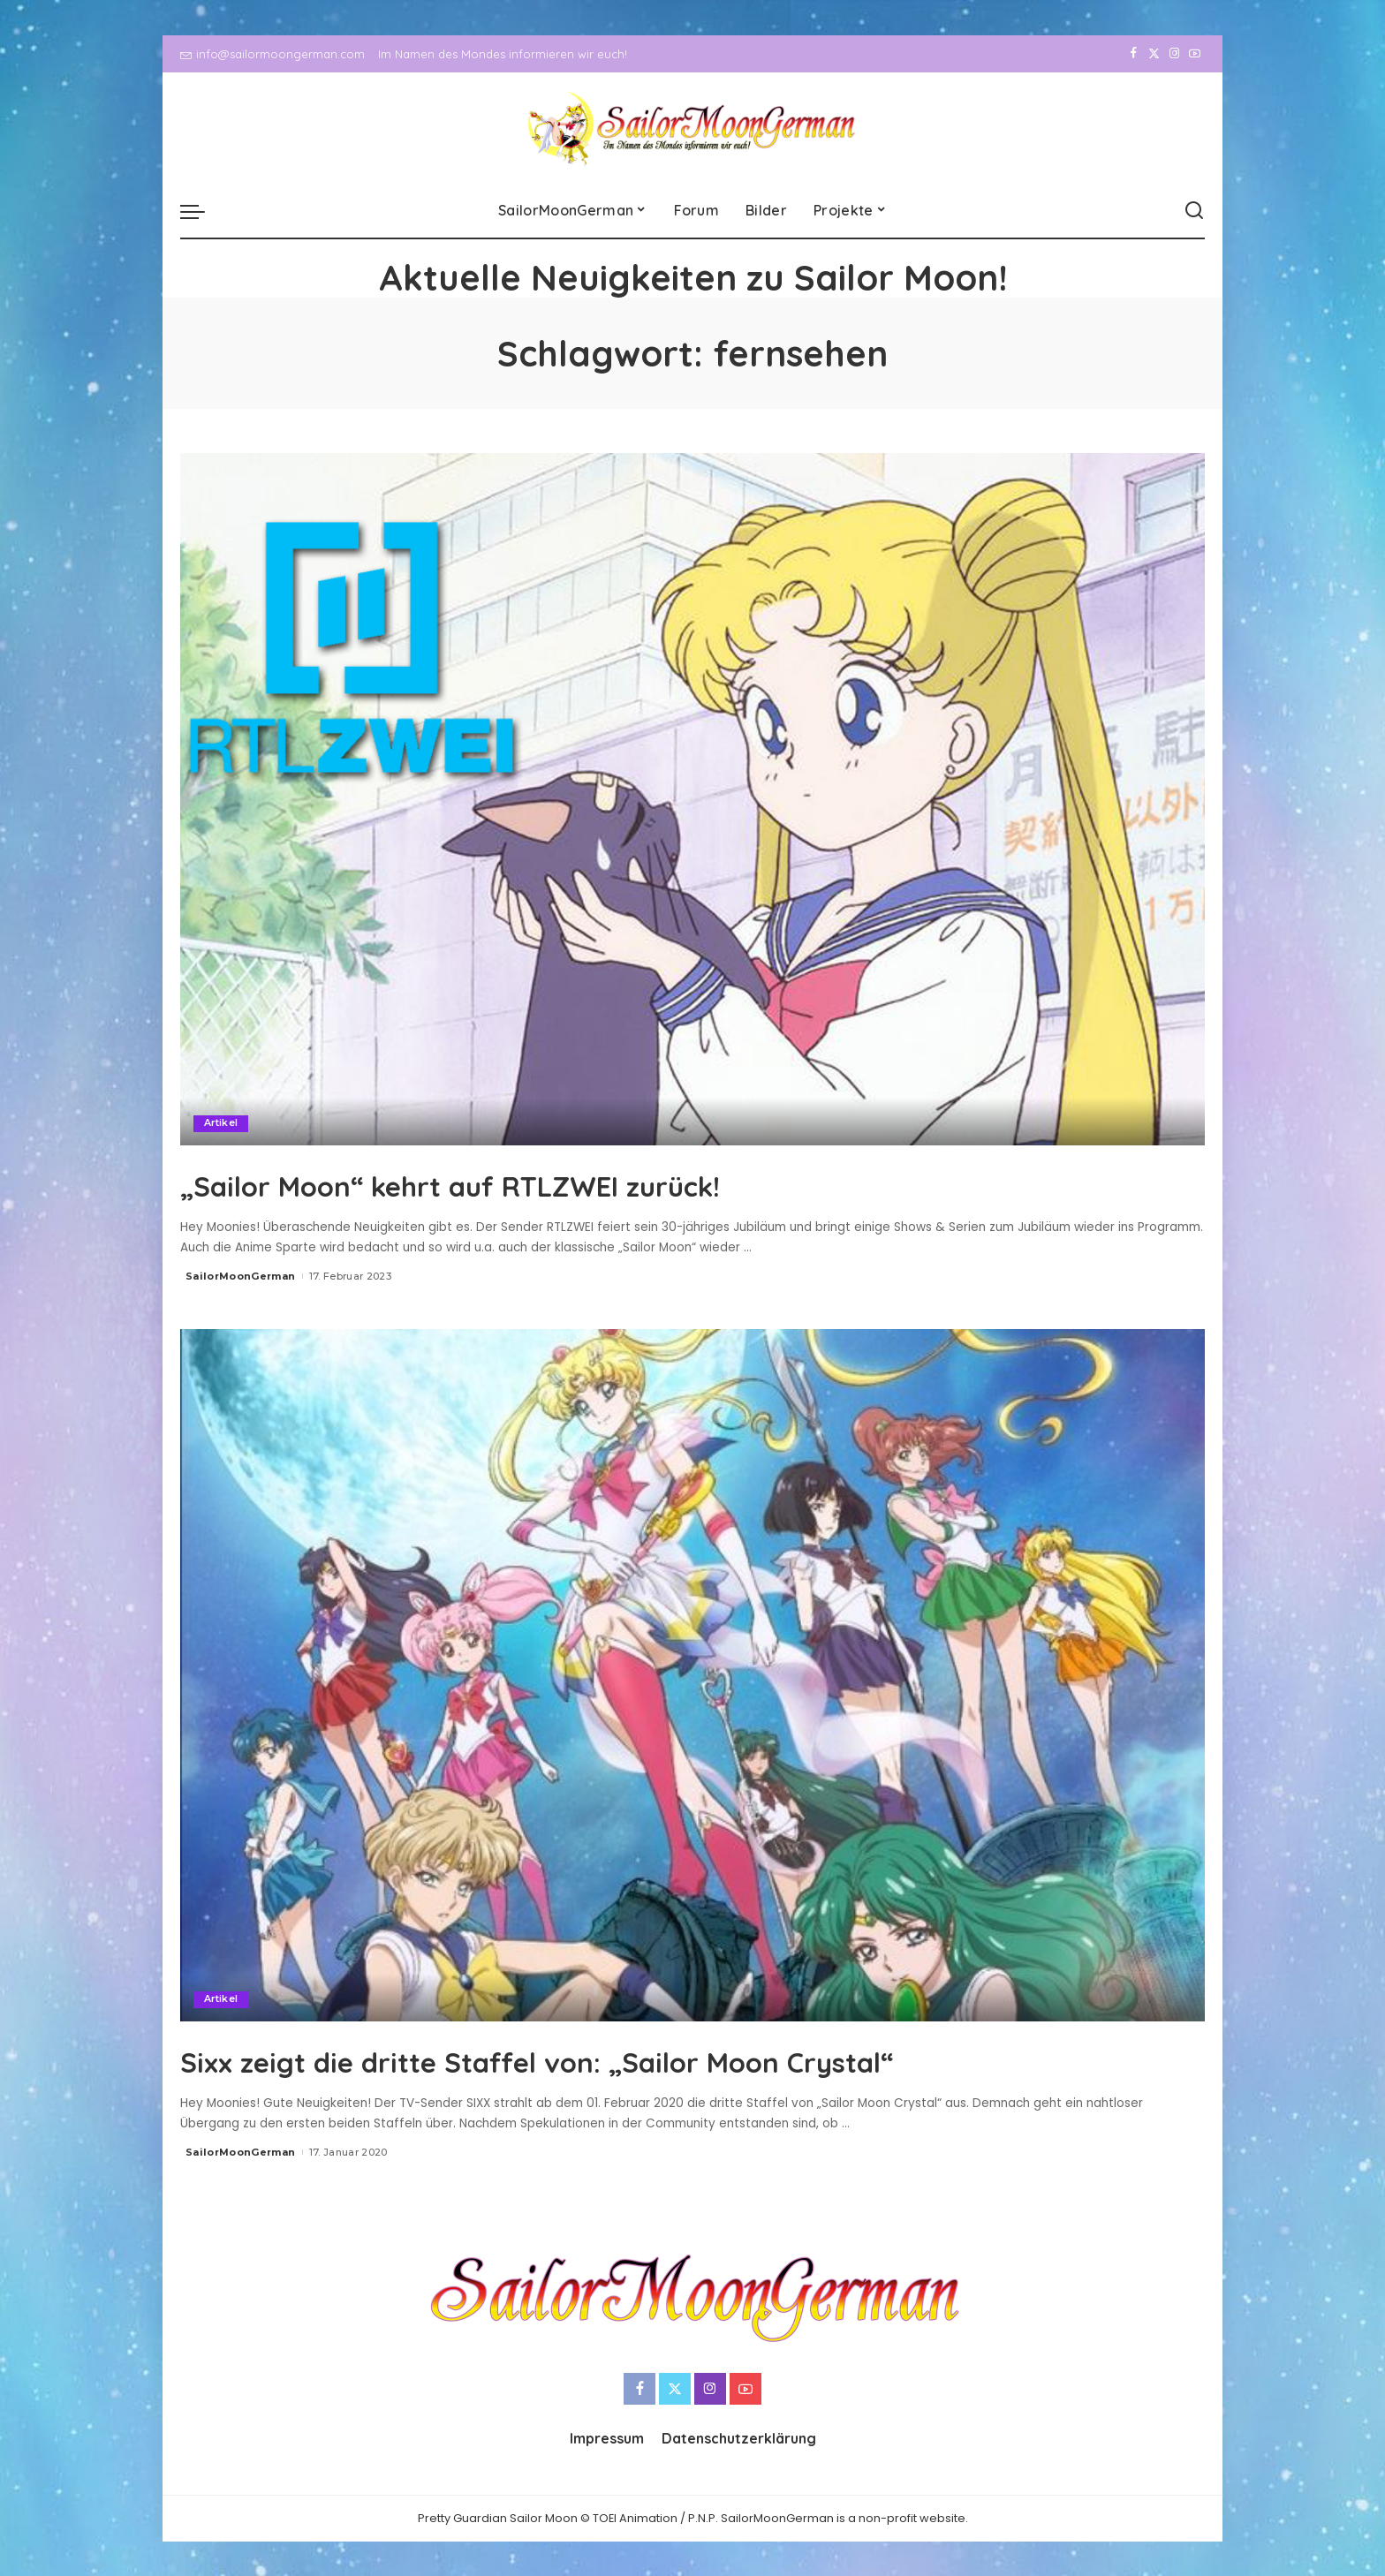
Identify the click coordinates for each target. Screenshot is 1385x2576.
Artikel (221, 1123)
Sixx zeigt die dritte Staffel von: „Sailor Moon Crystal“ (640, 2058)
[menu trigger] (201, 211)
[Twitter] (1154, 54)
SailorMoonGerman (240, 1276)
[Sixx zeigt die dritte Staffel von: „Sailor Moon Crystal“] (692, 1674)
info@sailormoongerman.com (272, 54)
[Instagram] (1174, 54)
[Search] (1194, 211)
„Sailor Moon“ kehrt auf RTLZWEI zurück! (531, 1183)
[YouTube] (1194, 54)
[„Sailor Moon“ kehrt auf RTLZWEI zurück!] (692, 799)
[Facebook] (1134, 54)
